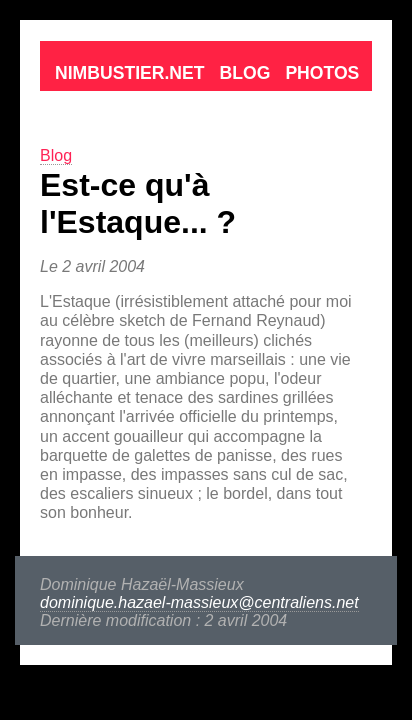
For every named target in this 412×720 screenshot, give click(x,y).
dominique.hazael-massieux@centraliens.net (164, 393)
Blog (173, 31)
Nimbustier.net (76, 31)
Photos (239, 31)
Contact (319, 31)
